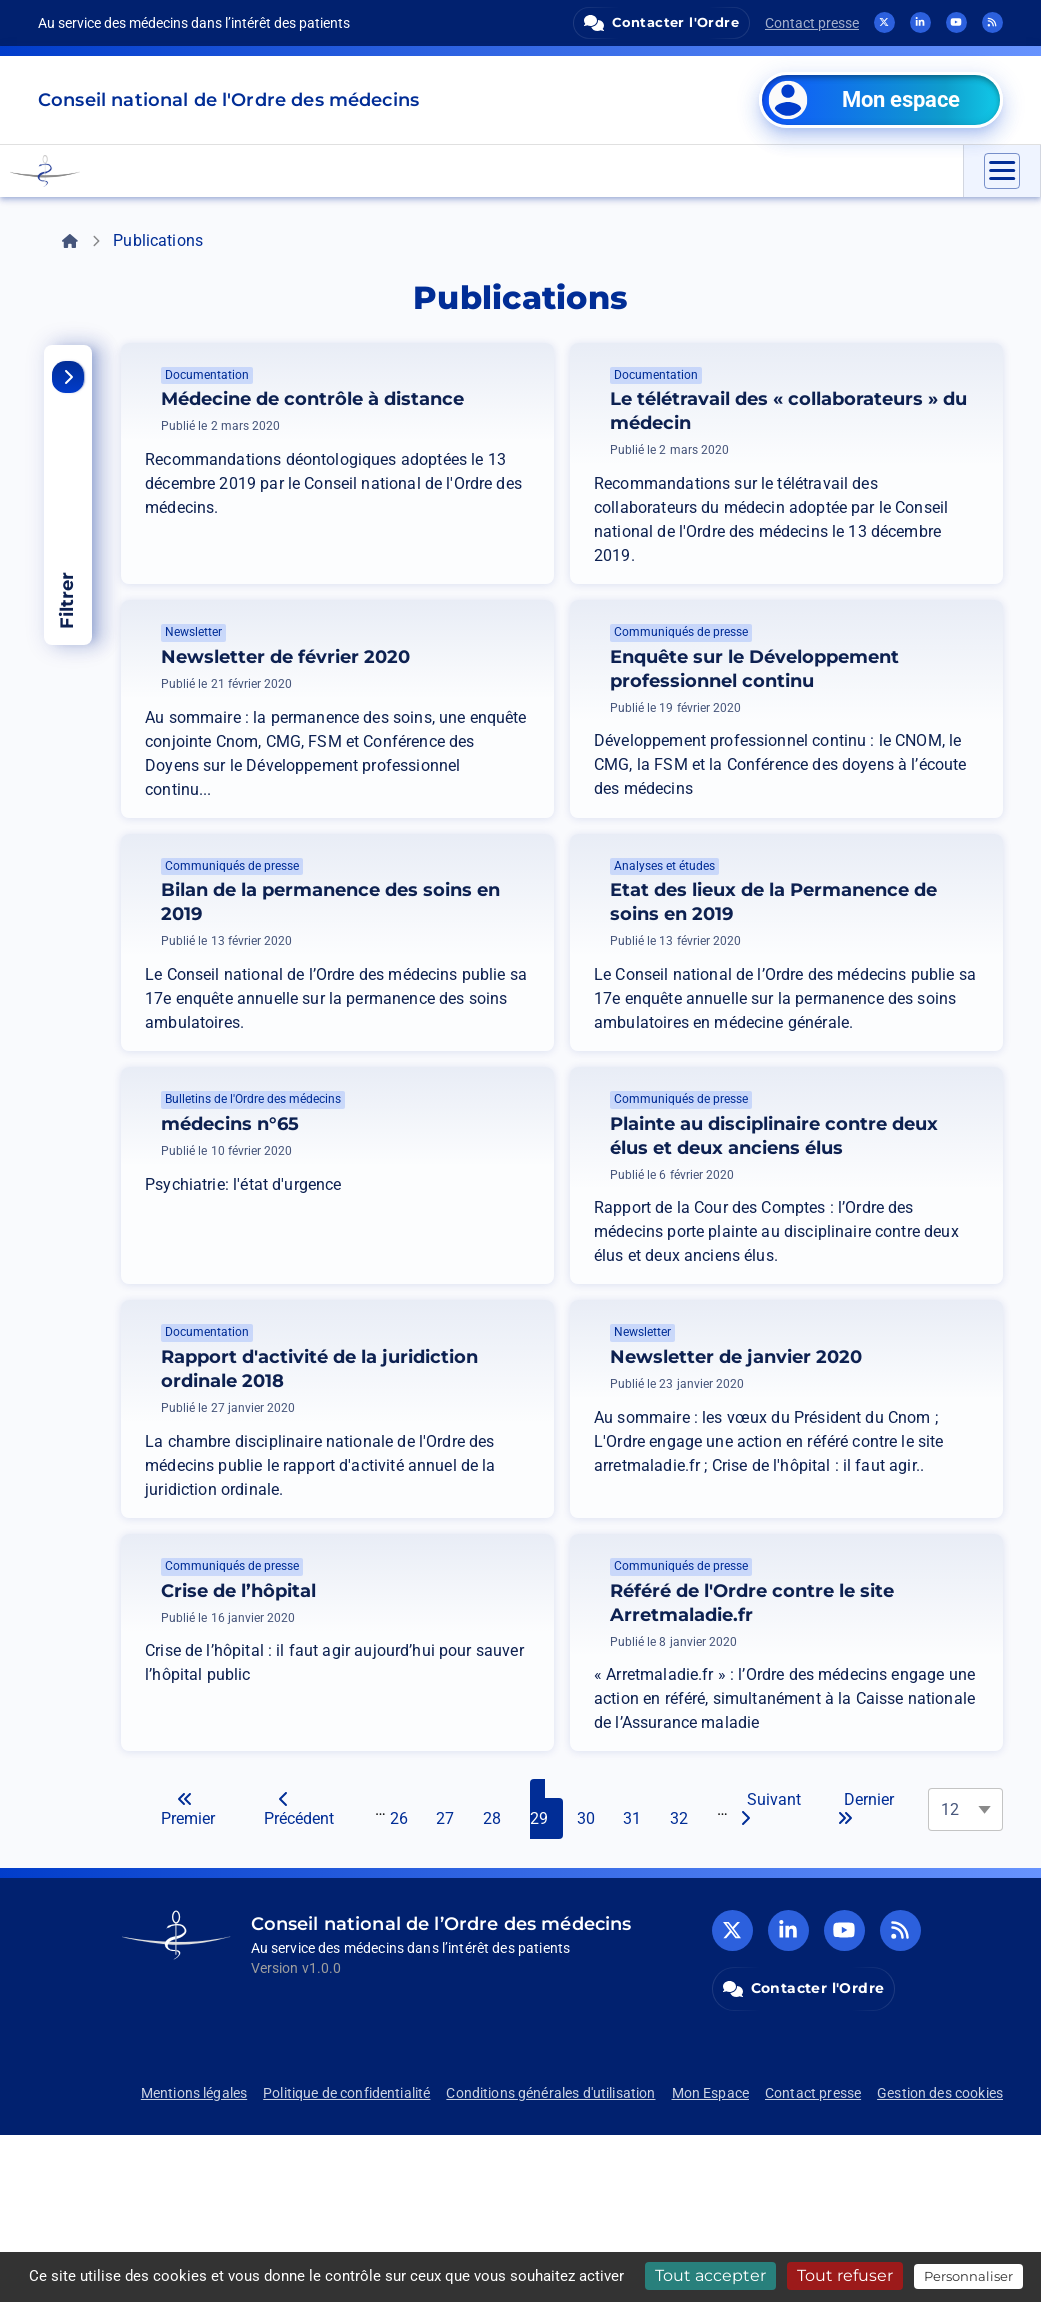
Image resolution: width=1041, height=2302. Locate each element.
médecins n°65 (230, 1196)
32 (687, 1976)
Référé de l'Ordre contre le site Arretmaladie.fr (843, 1758)
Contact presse (812, 23)
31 (640, 1976)
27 (453, 1976)
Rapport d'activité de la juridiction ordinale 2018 (415, 1501)
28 (500, 1976)
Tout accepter (710, 2275)
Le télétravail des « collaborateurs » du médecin (854, 423)
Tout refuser (845, 2275)
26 (407, 1976)
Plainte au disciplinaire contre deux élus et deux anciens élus (854, 1232)
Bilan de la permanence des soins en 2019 (394, 962)
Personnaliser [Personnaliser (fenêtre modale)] (968, 2276)
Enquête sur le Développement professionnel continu (867, 705)
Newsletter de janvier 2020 (865, 1489)
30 (594, 1976)
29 (547, 1976)
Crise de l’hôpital (393, 1734)
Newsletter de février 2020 (415, 693)
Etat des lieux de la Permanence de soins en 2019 (865, 962)
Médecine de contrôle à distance (417, 411)
